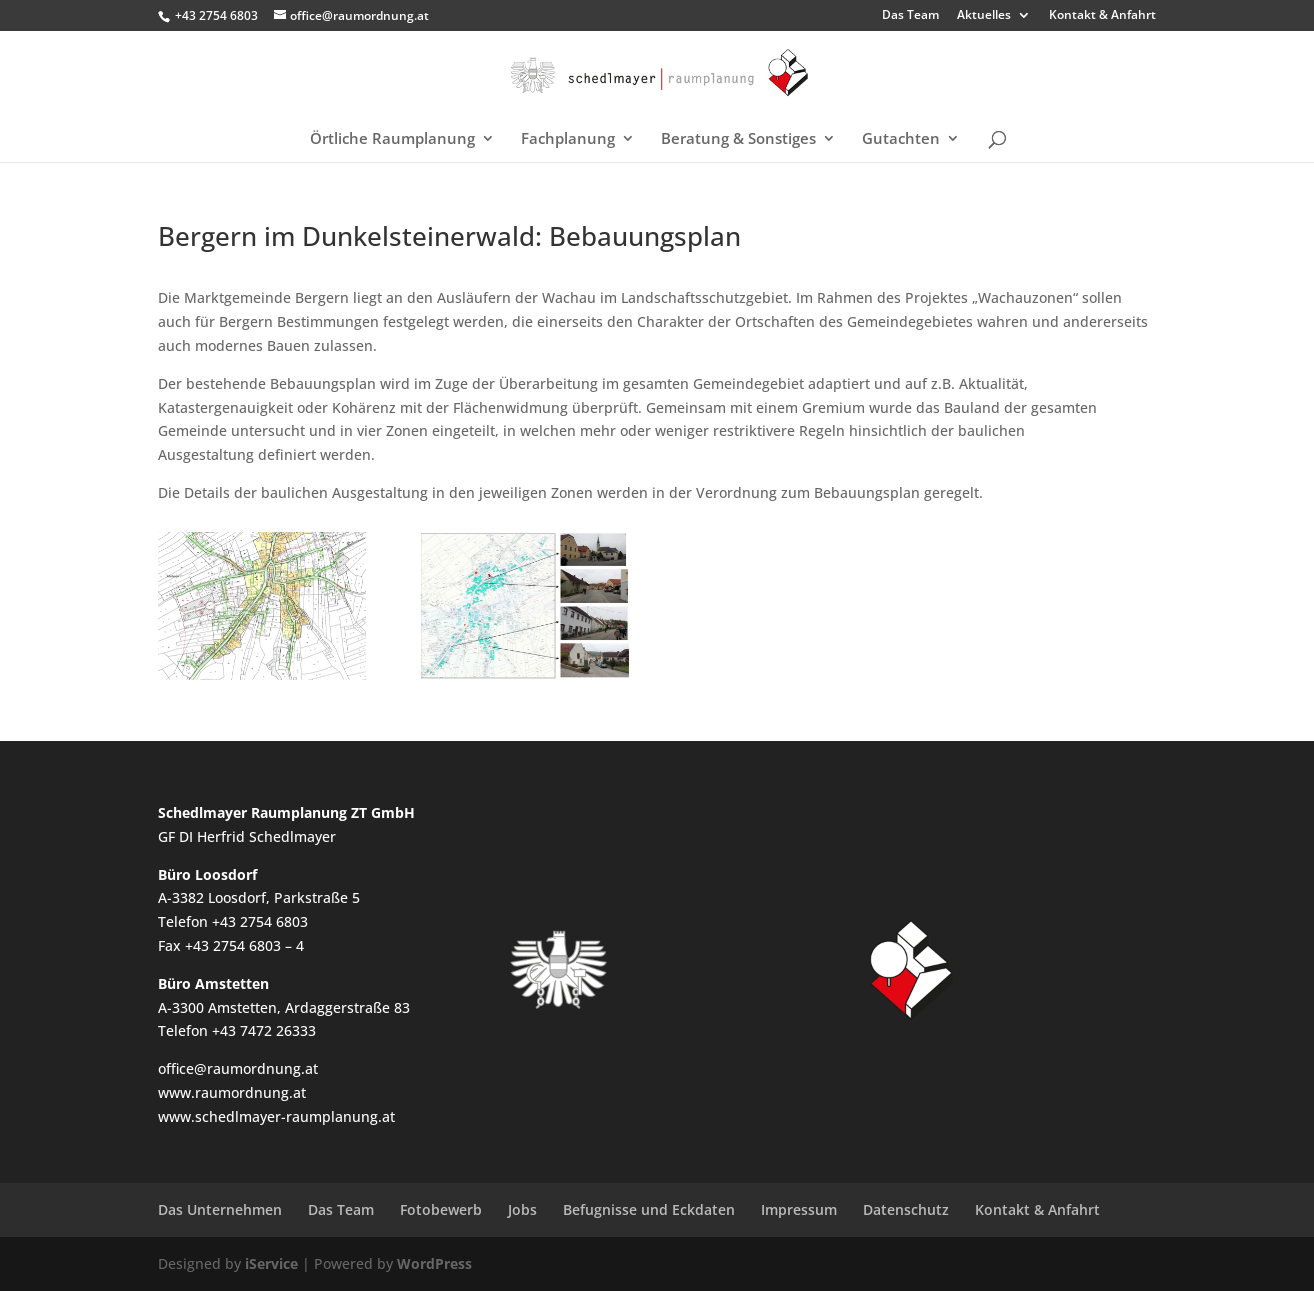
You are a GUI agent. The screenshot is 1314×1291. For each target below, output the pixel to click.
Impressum (799, 1209)
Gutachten (901, 139)
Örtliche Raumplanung (392, 139)
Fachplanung (568, 139)
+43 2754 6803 (216, 15)
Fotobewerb (441, 1209)
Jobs (522, 1209)
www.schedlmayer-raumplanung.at (276, 1116)
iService (271, 1263)
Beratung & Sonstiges (738, 139)
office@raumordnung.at (238, 1068)
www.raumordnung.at (232, 1092)
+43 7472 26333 (264, 1030)
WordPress (434, 1263)
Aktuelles (984, 16)
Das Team (910, 16)
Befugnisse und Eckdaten (649, 1209)
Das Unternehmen (220, 1209)
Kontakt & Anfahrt (1102, 16)
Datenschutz (906, 1209)
